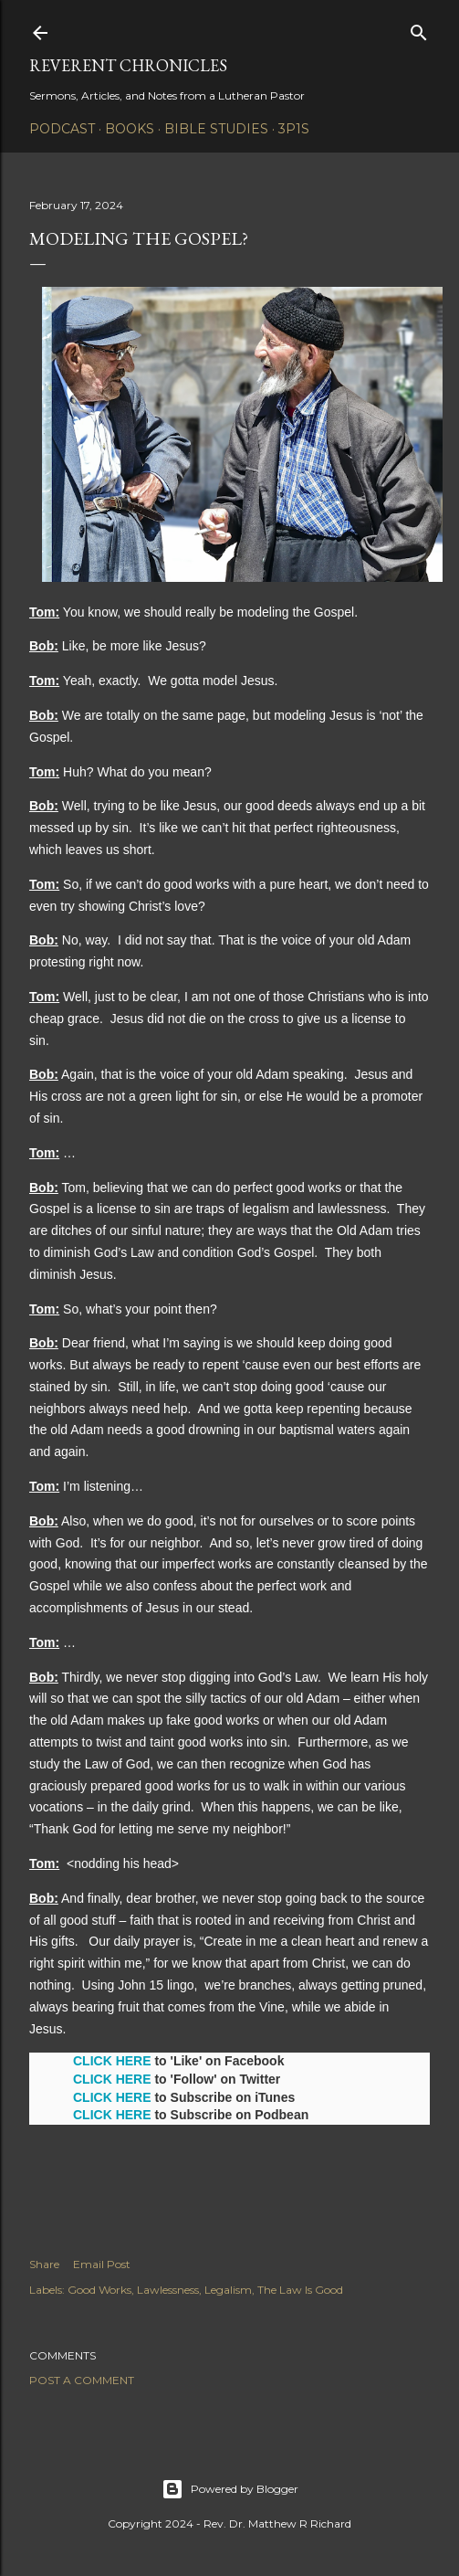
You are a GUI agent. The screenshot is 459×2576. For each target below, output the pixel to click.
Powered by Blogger (230, 2489)
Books (129, 129)
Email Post (101, 2264)
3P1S (293, 129)
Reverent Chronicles (128, 65)
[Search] (419, 29)
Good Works (99, 2289)
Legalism (228, 2289)
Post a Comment (81, 2380)
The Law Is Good (300, 2289)
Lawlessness (168, 2289)
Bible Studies (216, 129)
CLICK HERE (112, 2060)
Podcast (62, 129)
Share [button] (44, 2264)
